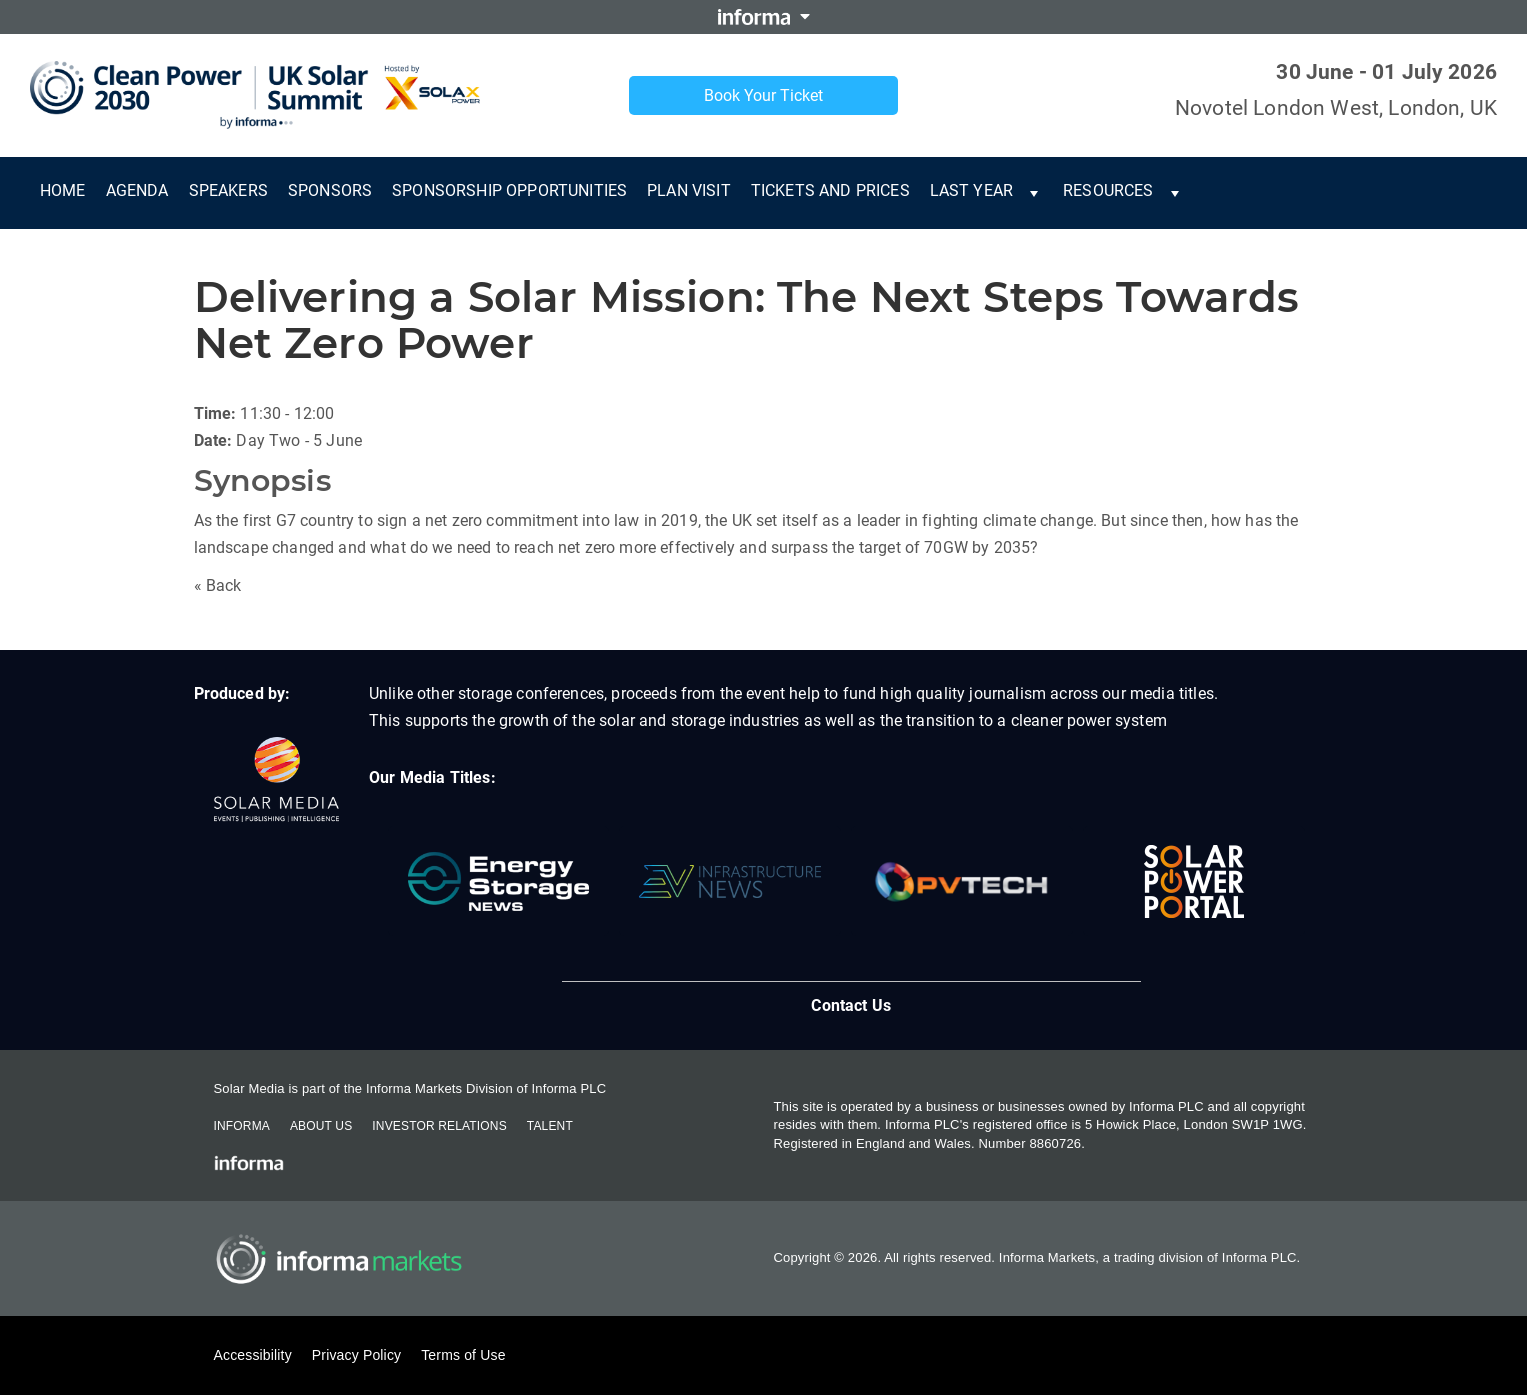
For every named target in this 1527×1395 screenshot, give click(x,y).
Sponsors (330, 190)
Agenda (137, 190)
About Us (321, 1126)
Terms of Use (463, 1355)
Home (63, 190)
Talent (550, 1126)
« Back (218, 585)
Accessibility (253, 1355)
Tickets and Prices (830, 190)
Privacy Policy (356, 1355)
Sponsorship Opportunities (509, 190)
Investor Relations (439, 1126)
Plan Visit (689, 190)
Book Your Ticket (763, 95)
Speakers (228, 190)
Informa (242, 1126)
